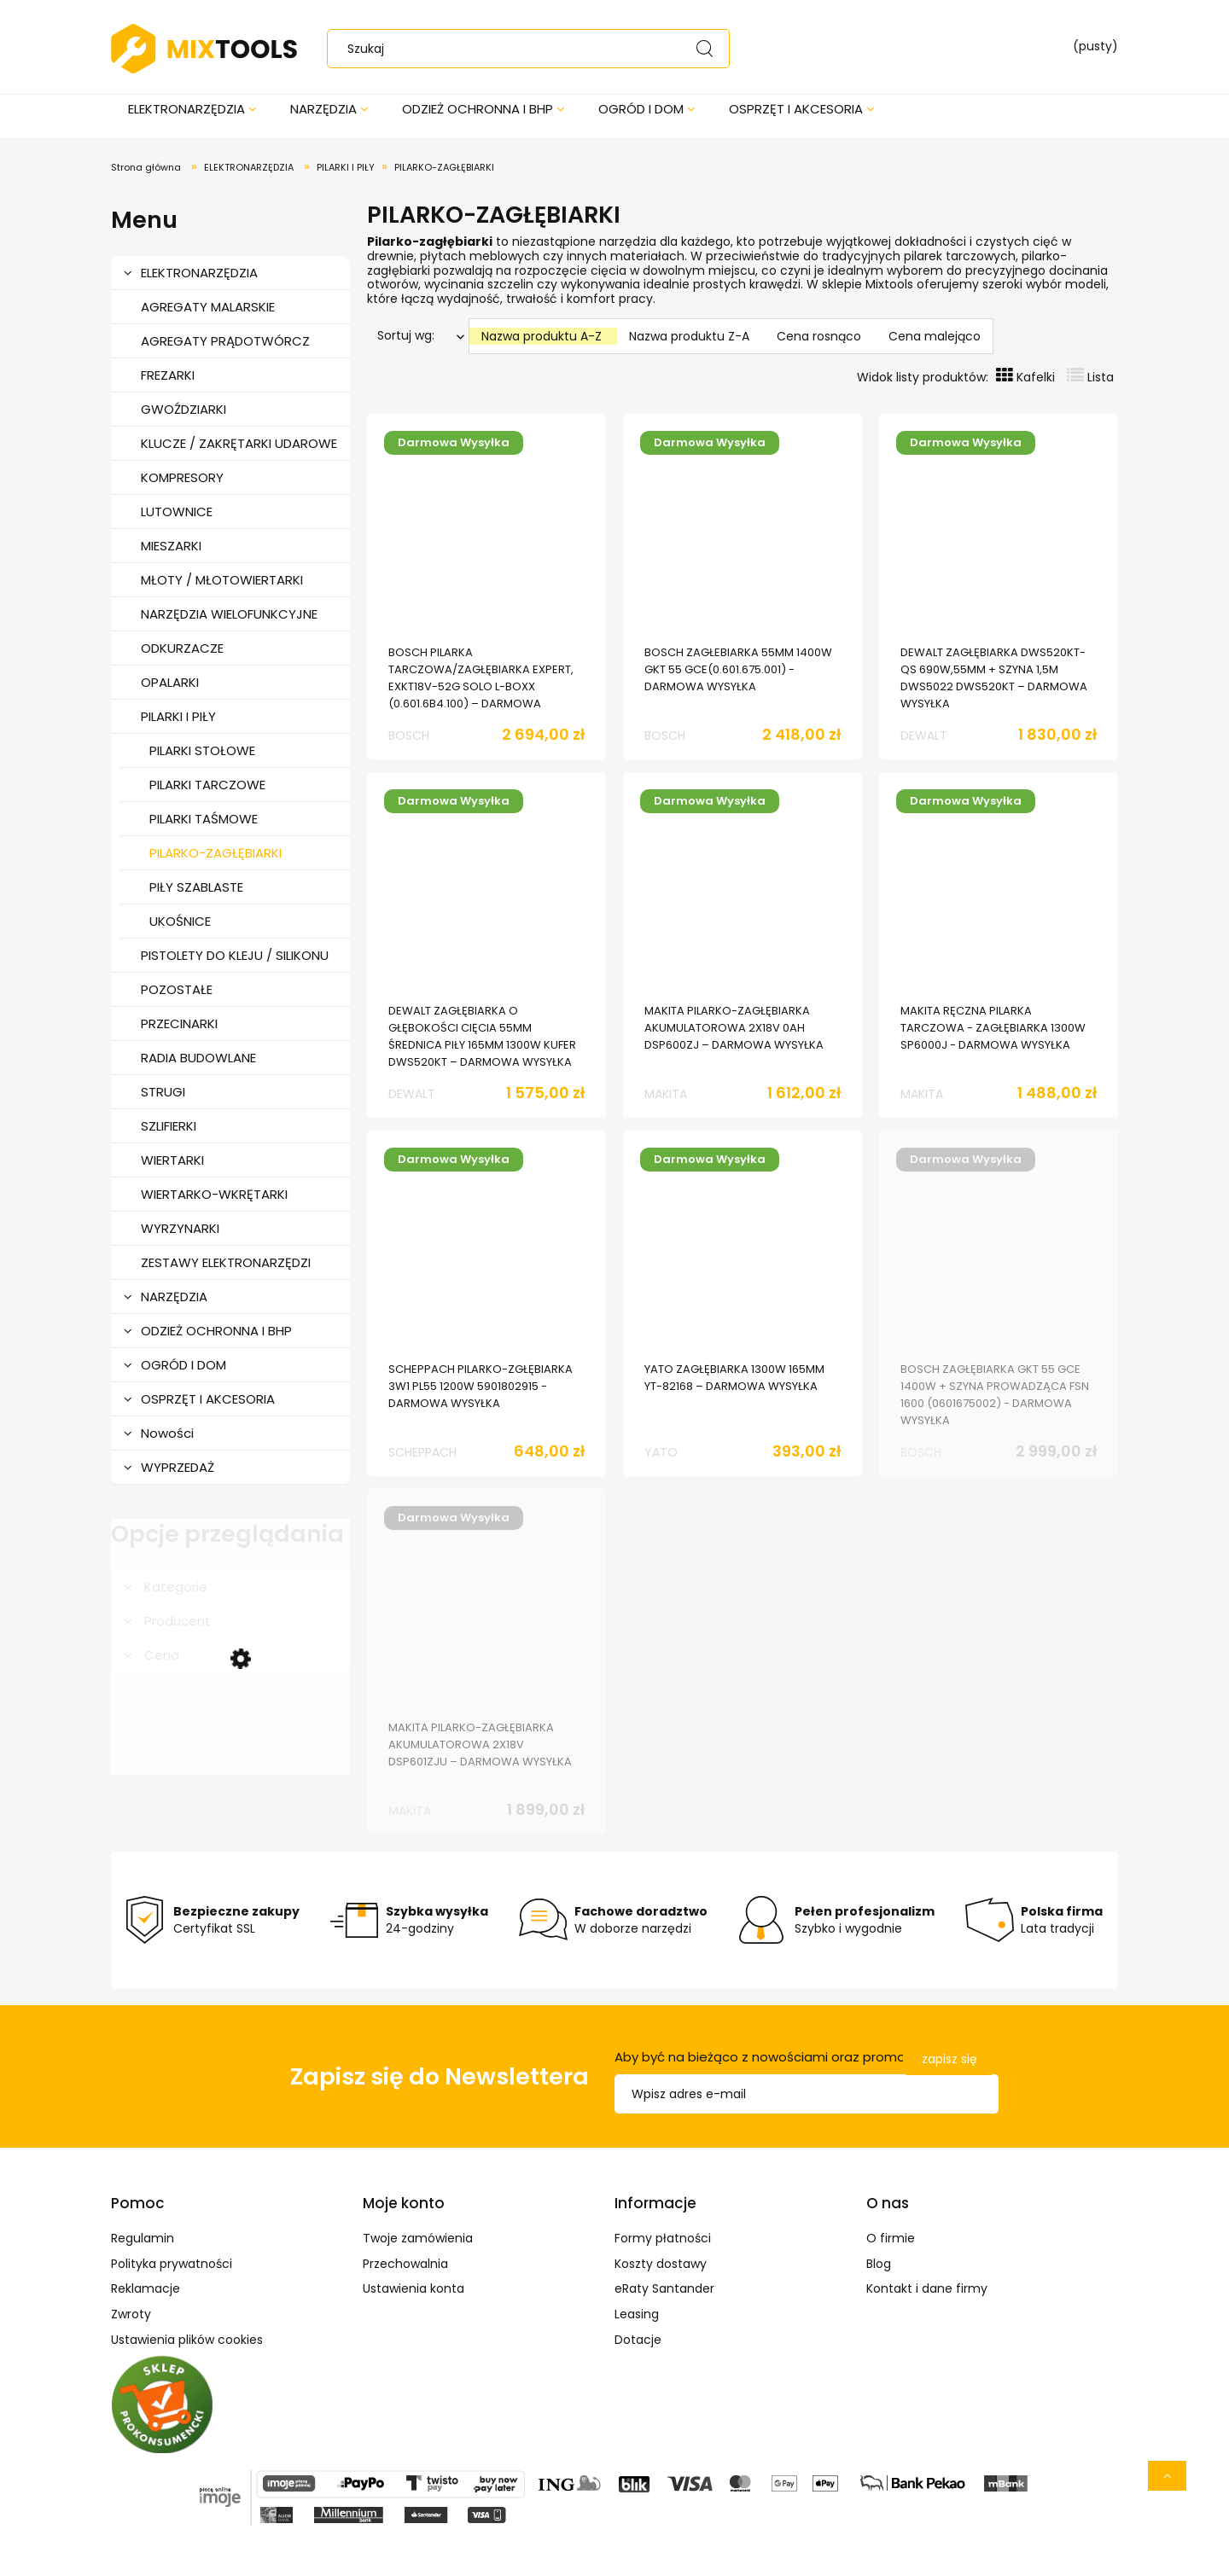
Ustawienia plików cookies (187, 2339)
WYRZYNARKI (180, 1228)
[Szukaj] (704, 48)
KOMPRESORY (182, 477)
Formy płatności (662, 2238)
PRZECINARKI (179, 1023)
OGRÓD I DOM (183, 1365)
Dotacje (637, 2339)
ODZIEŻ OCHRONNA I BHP (216, 1331)
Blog (878, 2263)
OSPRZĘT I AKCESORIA (208, 1399)
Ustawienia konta (413, 2288)
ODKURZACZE (182, 648)
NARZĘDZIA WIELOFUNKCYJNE (229, 614)
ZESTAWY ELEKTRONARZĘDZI (226, 1262)
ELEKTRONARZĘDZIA (199, 273)
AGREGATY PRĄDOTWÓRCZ (225, 341)
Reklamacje (145, 2288)
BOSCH (408, 735)
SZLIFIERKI (168, 1126)
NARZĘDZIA (174, 1296)
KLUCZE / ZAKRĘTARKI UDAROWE (239, 443)
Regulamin (142, 2238)
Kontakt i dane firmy (926, 2288)
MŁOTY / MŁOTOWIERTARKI (222, 580)
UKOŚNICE (180, 921)
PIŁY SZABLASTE (196, 887)
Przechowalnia (405, 2263)
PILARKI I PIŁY (178, 716)
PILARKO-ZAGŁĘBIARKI (215, 853)
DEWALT (923, 735)
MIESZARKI (171, 546)
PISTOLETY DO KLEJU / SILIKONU (235, 955)
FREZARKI (168, 375)
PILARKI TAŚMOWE (203, 819)
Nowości (167, 1433)
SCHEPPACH (422, 1452)
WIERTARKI (172, 1160)
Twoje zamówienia (418, 2238)
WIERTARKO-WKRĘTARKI (214, 1194)
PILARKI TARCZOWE (207, 785)
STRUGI (163, 1092)
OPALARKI (170, 682)
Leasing (636, 2314)
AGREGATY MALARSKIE (208, 307)
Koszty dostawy (660, 2263)
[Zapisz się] (949, 2059)
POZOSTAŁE (177, 989)
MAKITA (665, 1093)
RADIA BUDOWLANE (198, 1058)
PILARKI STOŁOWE (202, 750)
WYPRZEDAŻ (177, 1467)
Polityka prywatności (171, 2263)
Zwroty (131, 2314)
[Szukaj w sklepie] (532, 48)
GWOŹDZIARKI (183, 409)
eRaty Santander (664, 2288)
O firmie (890, 2238)
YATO (661, 1452)
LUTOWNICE (177, 511)
